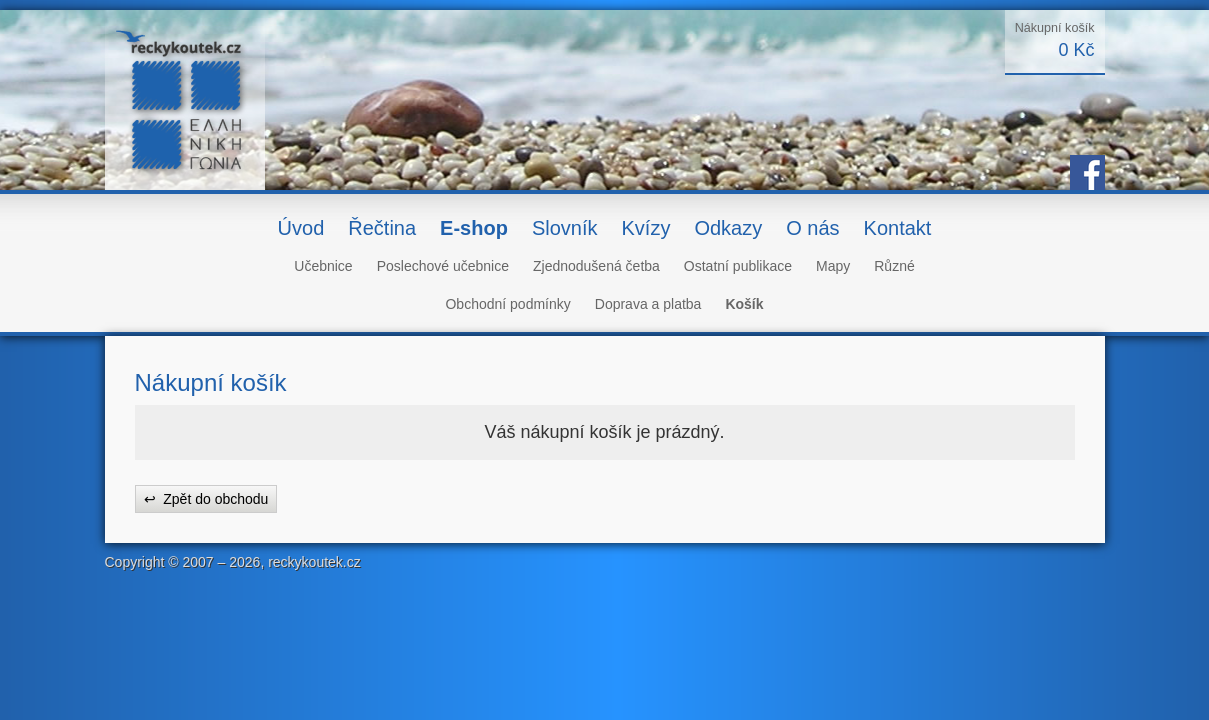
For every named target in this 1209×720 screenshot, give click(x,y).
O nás (812, 228)
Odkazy (728, 228)
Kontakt (898, 228)
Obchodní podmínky (507, 304)
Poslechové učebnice (443, 266)
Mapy (833, 266)
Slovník (565, 228)
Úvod (301, 228)
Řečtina (382, 228)
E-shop (474, 228)
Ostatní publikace (738, 266)
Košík (744, 304)
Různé (894, 266)
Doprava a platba (648, 304)
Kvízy (645, 228)
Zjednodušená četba (596, 266)
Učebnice (323, 266)
